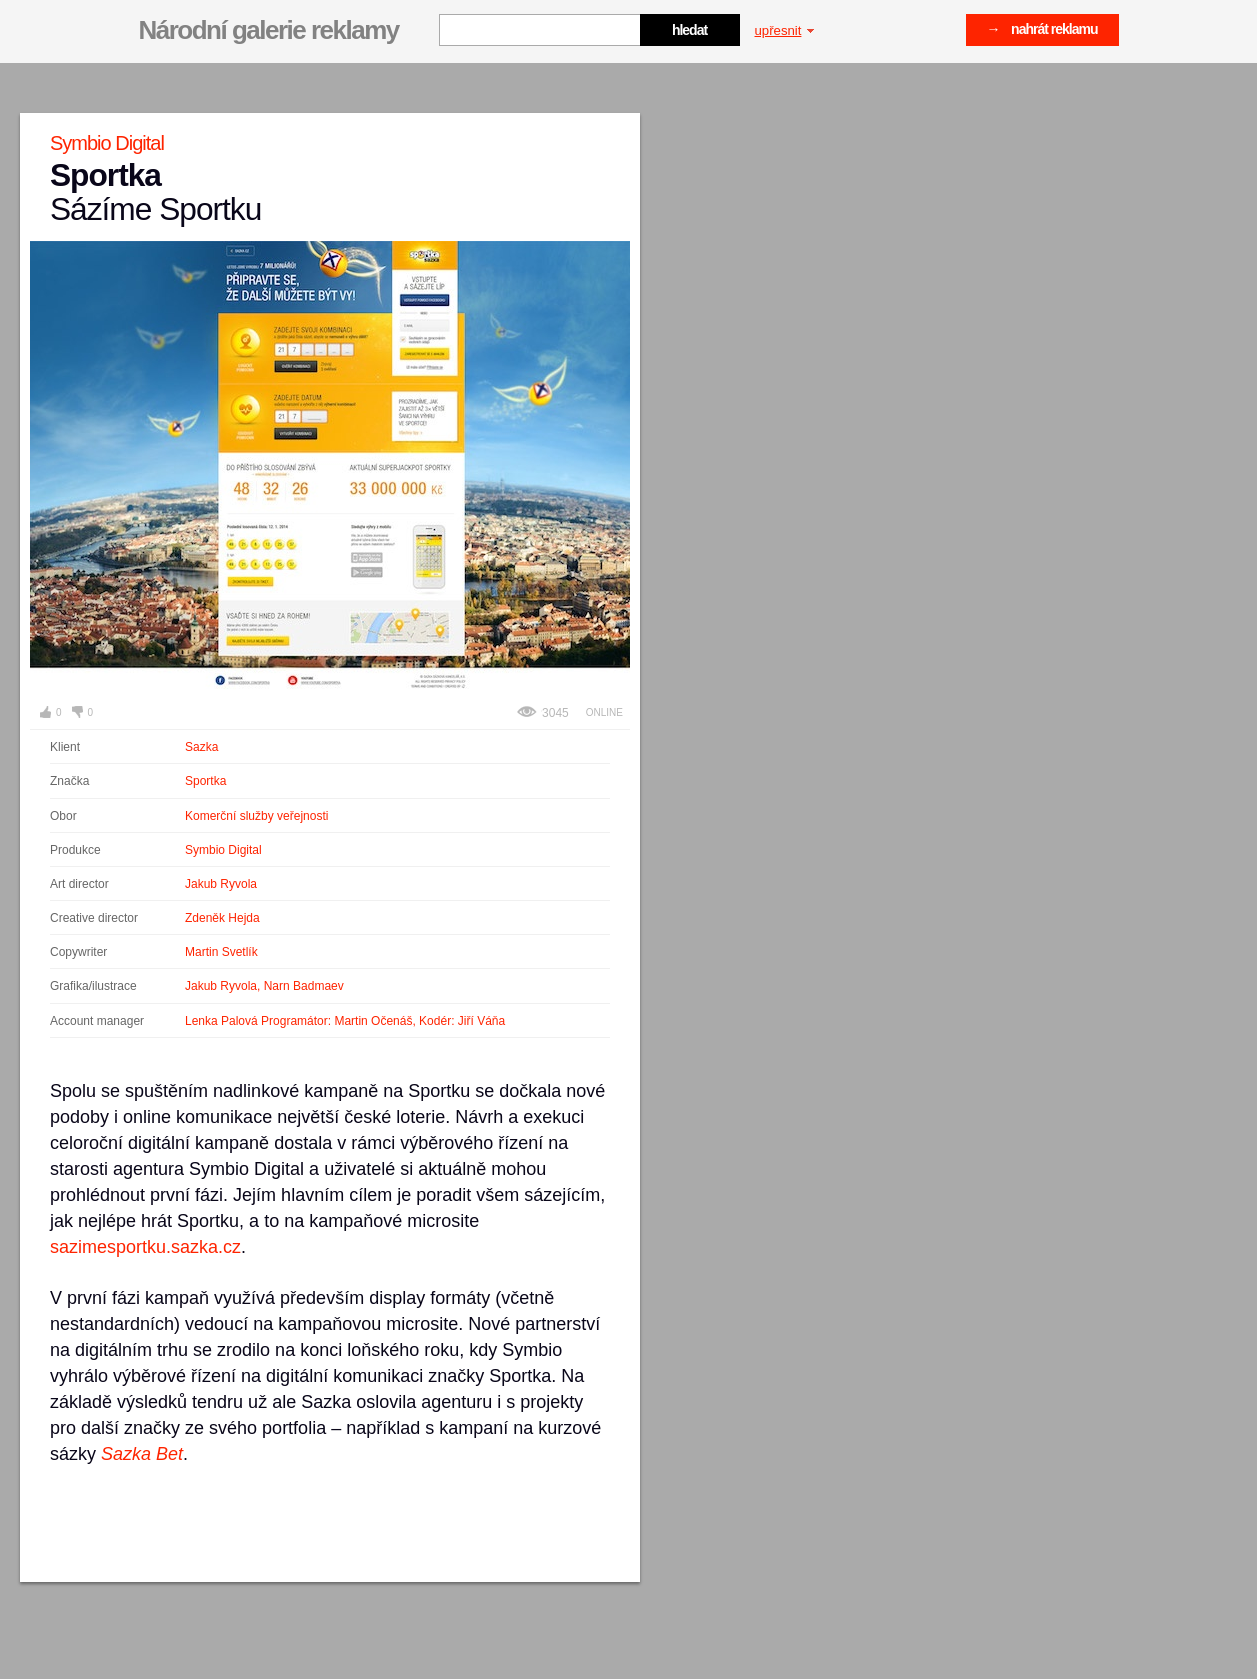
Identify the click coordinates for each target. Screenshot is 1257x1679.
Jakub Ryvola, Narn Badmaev (264, 986)
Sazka (201, 747)
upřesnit (785, 30)
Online (604, 712)
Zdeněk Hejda (222, 918)
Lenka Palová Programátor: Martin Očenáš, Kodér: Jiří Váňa (345, 1021)
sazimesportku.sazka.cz (145, 1247)
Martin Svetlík (221, 952)
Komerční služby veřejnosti (256, 816)
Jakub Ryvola (221, 884)
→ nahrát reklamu (1042, 29)
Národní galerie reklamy (269, 30)
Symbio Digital (223, 850)
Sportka (205, 781)
